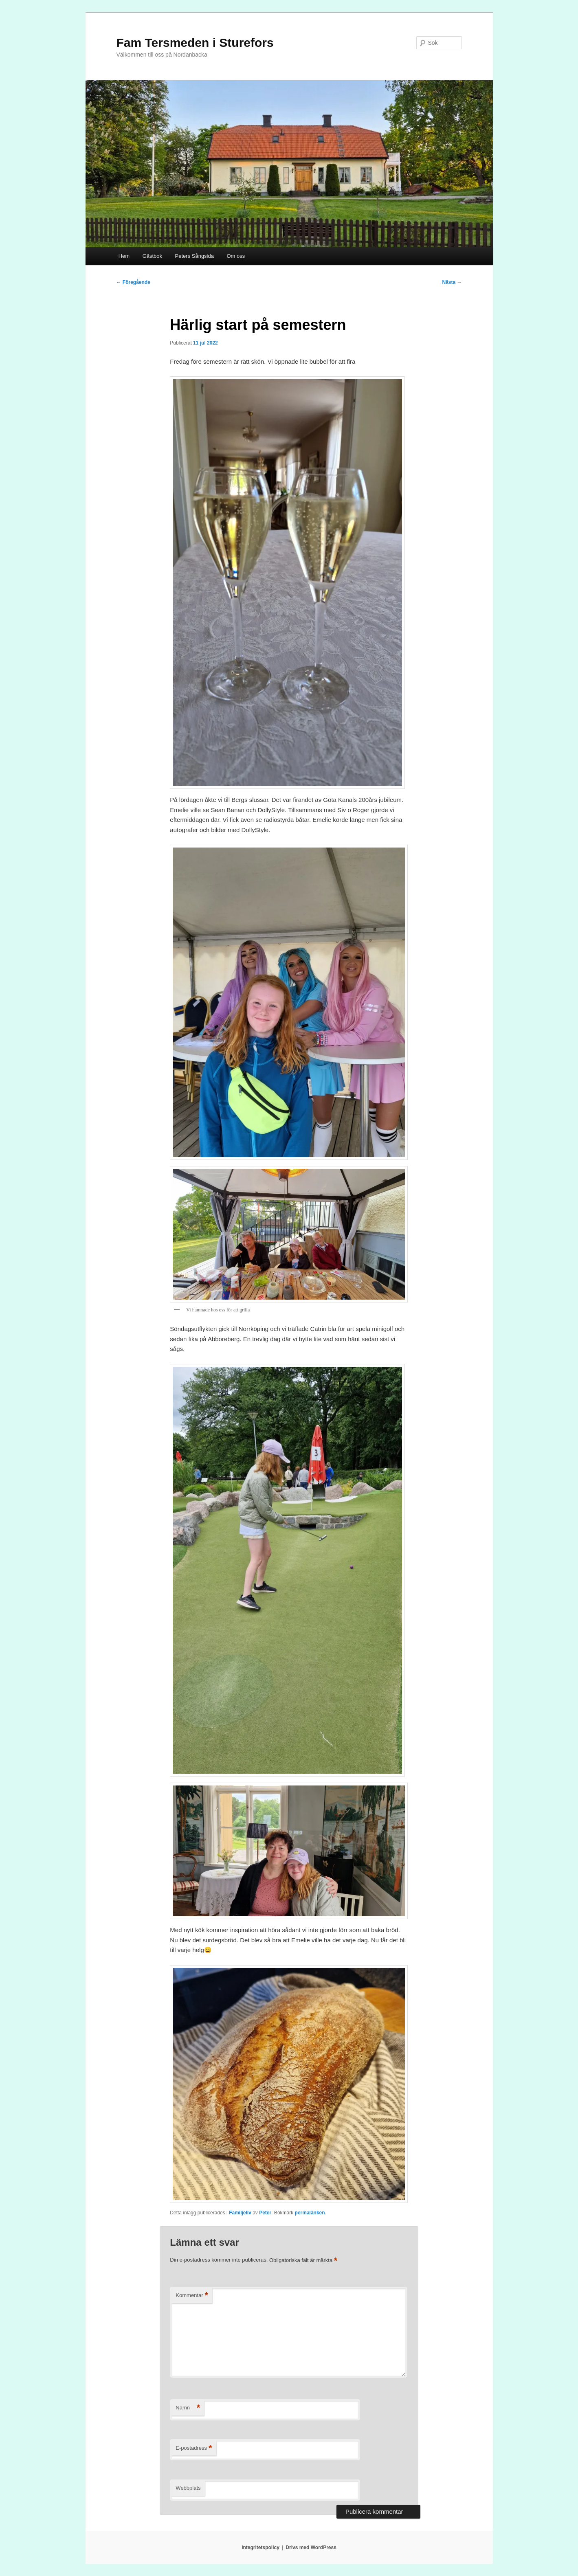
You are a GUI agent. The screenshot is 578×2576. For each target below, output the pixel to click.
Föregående (133, 282)
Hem (124, 256)
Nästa (452, 282)
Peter (265, 2213)
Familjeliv (240, 2213)
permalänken (310, 2213)
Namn (188, 2408)
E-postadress (194, 2448)
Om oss (235, 256)
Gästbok (152, 256)
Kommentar (192, 2295)
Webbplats (188, 2488)
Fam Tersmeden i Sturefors (195, 42)
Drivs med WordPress (311, 2547)
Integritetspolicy (260, 2547)
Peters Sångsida (194, 256)
